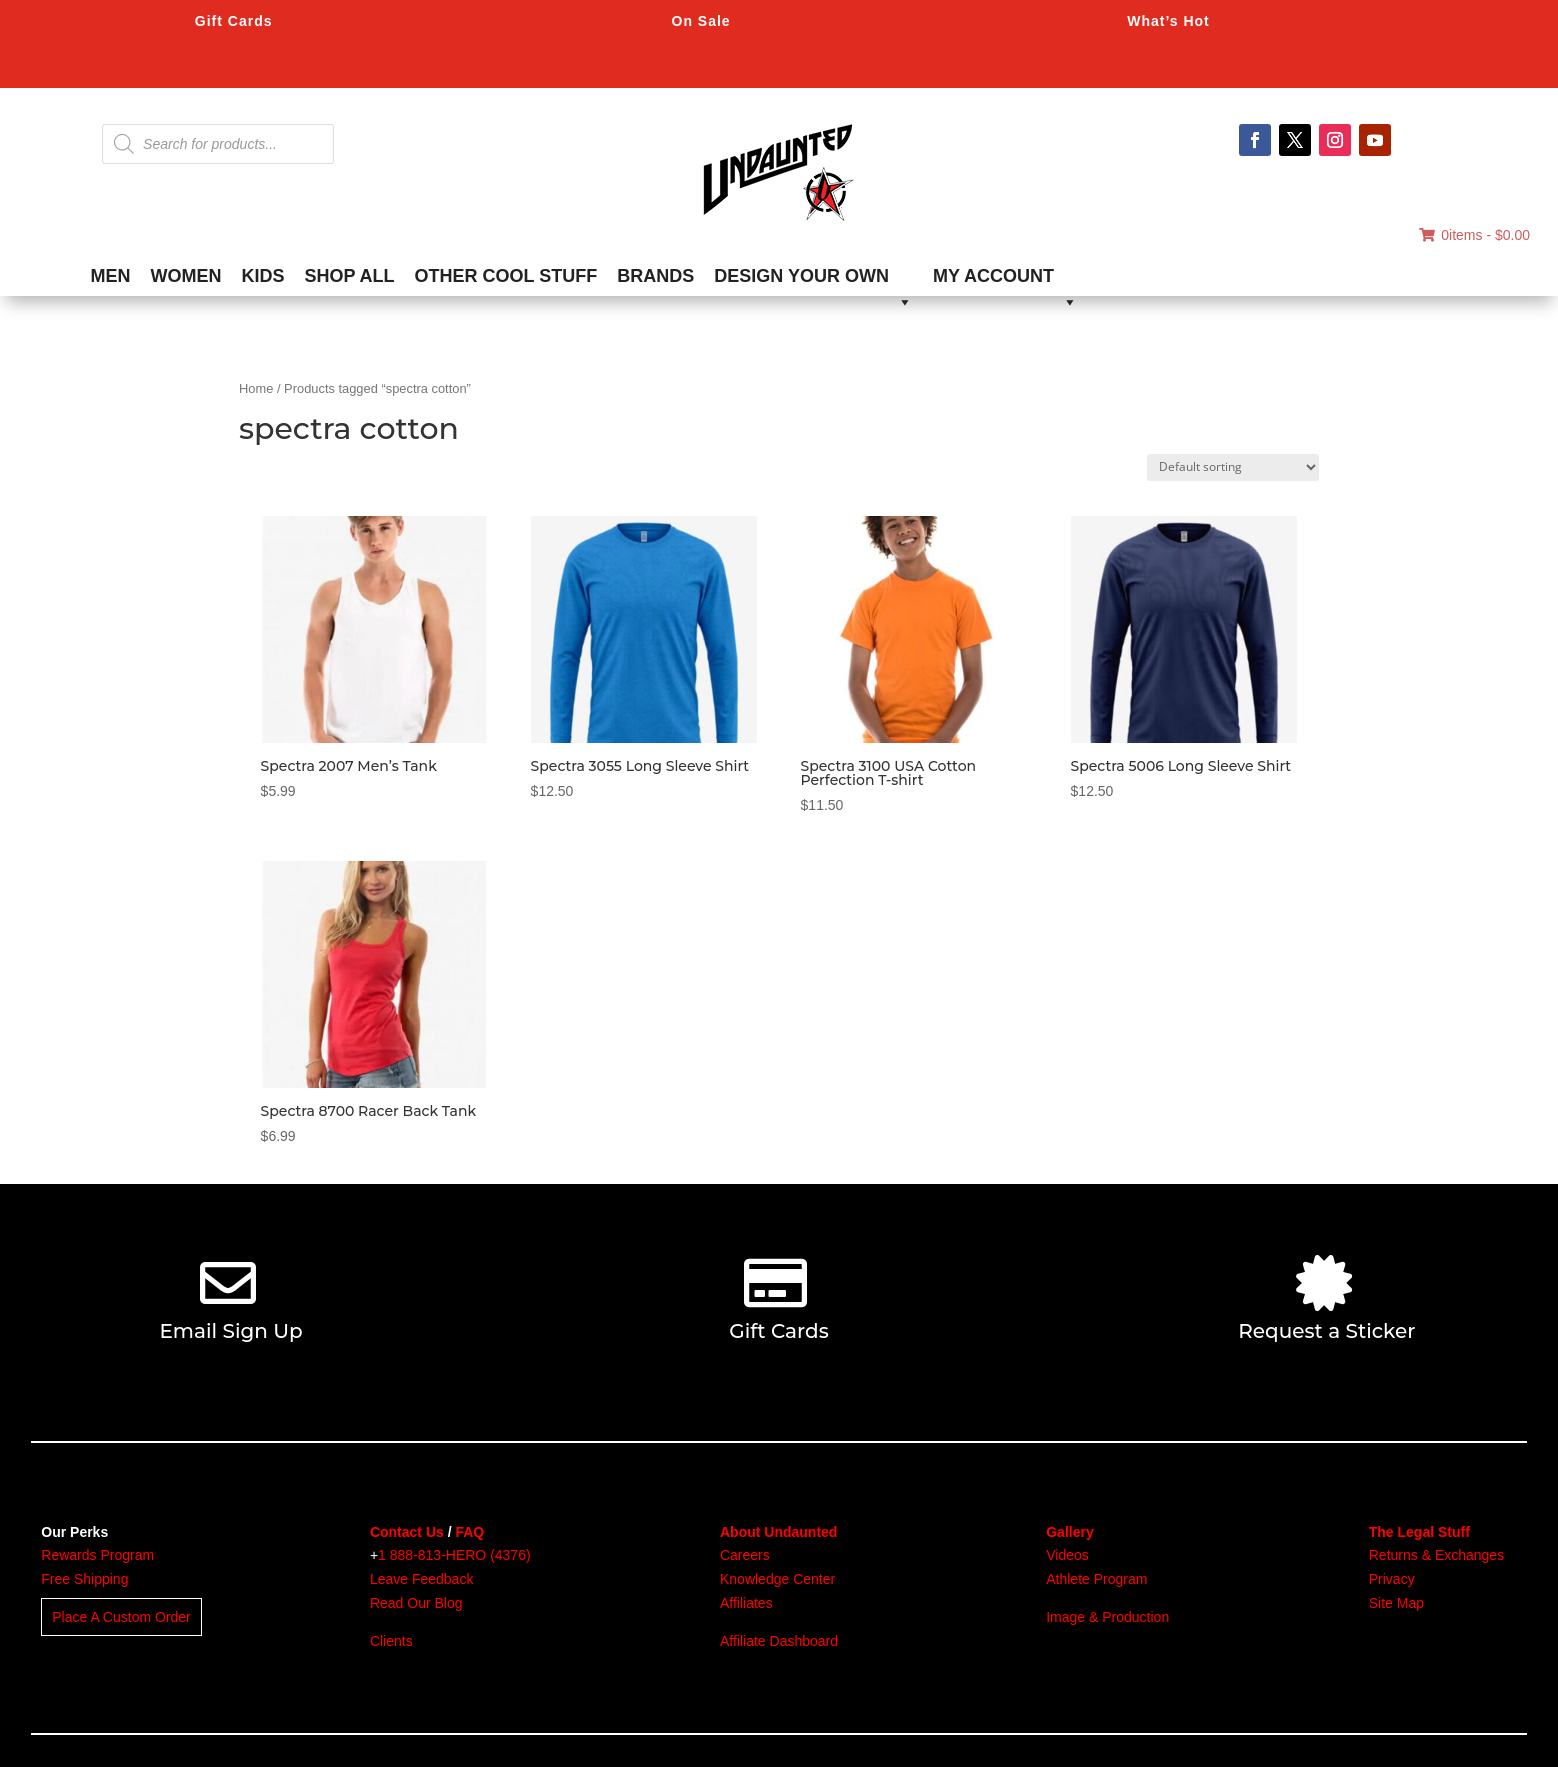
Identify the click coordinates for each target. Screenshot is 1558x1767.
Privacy (1392, 1579)
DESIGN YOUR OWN (813, 281)
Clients (391, 1641)
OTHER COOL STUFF (506, 276)
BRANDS (655, 276)
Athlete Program (1096, 1579)
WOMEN (186, 276)
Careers (745, 1555)
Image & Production (1107, 1617)
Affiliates (746, 1603)
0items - (1474, 235)
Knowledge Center (777, 1579)
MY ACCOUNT (1005, 281)
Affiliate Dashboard (779, 1641)
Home (256, 388)
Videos (1067, 1555)
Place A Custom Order (121, 1617)
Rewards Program (97, 1555)
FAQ (469, 1532)
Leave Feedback (422, 1579)
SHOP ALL (350, 276)
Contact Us (407, 1532)
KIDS (263, 276)
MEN (111, 276)
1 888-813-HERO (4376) (454, 1555)
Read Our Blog (416, 1603)
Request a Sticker (1326, 1331)
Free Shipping (84, 1579)
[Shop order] (1233, 467)
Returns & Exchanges (1436, 1555)
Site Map (1396, 1603)
